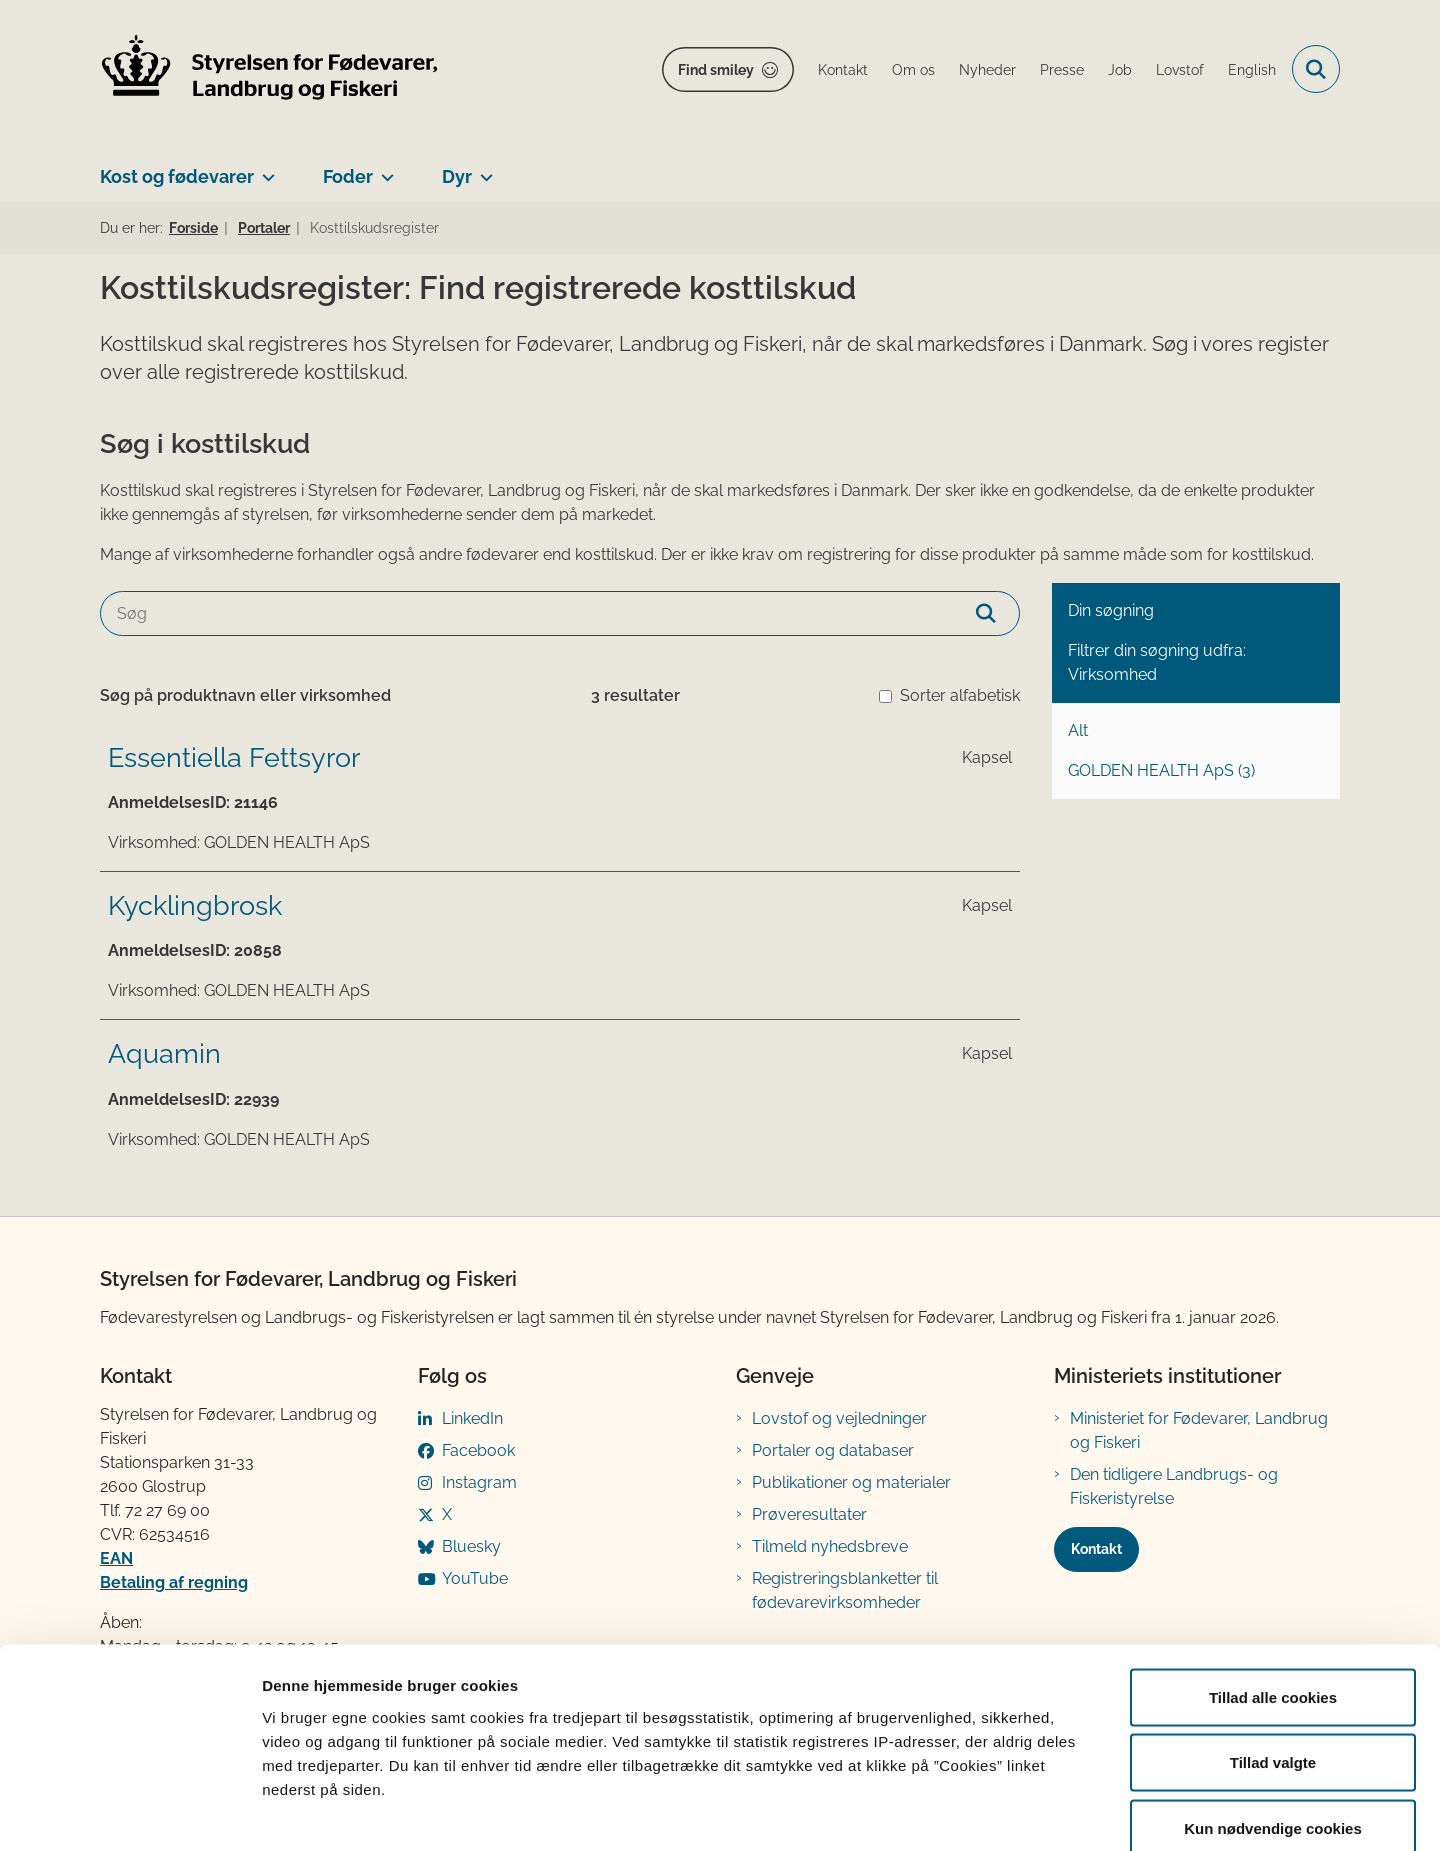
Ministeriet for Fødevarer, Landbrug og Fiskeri (1199, 1430)
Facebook (478, 1450)
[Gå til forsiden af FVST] (270, 69)
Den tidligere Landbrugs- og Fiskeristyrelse (1174, 1486)
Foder (348, 176)
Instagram (479, 1482)
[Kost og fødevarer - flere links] (264, 169)
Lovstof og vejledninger (839, 1418)
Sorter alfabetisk (960, 695)
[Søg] (560, 613)
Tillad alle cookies (1273, 1588)
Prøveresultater (809, 1514)
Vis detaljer (1039, 1811)
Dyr (457, 176)
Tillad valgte (1273, 1654)
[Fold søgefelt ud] (1316, 69)
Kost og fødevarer (177, 176)
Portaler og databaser (833, 1450)
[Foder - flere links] (383, 169)
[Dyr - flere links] (482, 169)
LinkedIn (472, 1418)
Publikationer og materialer (851, 1482)
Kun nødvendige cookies (1273, 1719)
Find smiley (716, 70)
